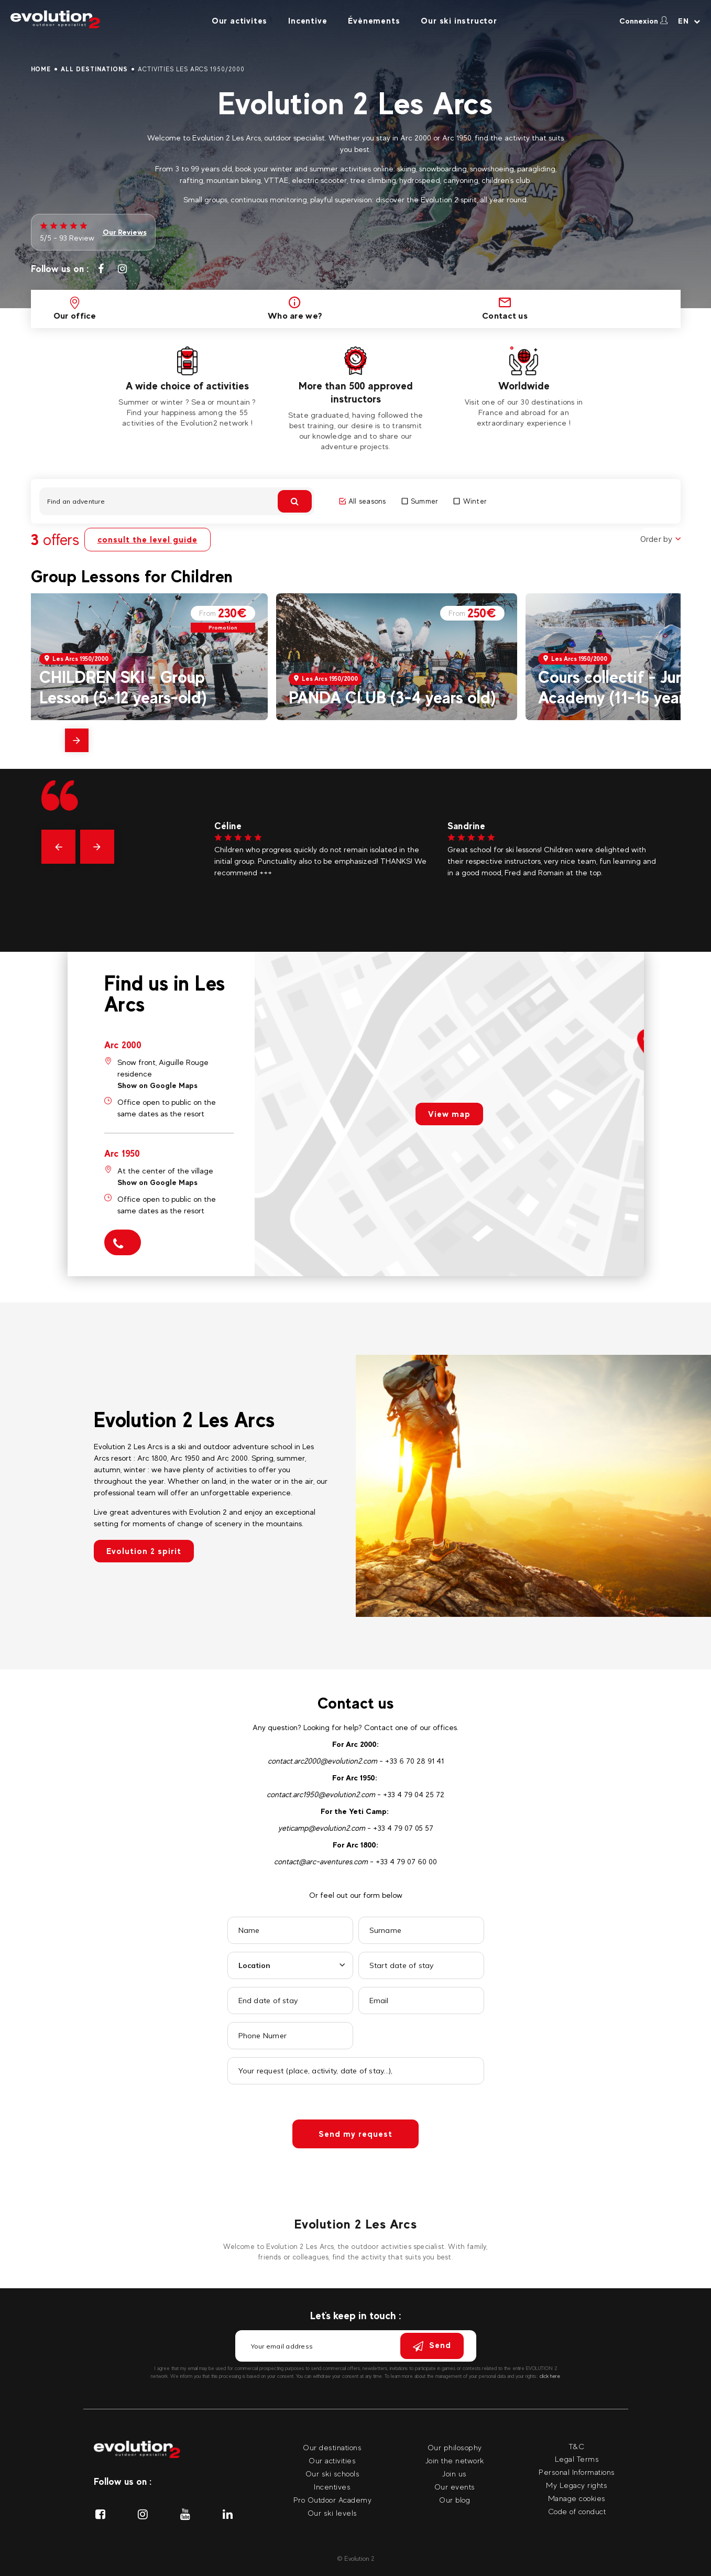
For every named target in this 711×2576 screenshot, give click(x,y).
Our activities (332, 2460)
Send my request (355, 2134)
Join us (454, 2473)
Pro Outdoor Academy (332, 2499)
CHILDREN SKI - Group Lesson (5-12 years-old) (122, 687)
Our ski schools (332, 2473)
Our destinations (332, 2447)
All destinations (94, 69)
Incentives (332, 2486)
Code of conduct (577, 2511)
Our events (454, 2486)
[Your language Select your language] (689, 21)
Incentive (307, 21)
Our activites (239, 21)
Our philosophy (455, 2447)
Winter (470, 501)
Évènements (374, 21)
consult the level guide (147, 540)
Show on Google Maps (157, 1085)
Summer (420, 501)
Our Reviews (125, 231)
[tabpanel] (187, 387)
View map (449, 1114)
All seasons (362, 501)
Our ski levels (332, 2512)
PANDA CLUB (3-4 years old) (392, 697)
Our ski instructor (459, 21)
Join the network (454, 2460)
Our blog (454, 2499)
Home (41, 69)
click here (550, 2376)
